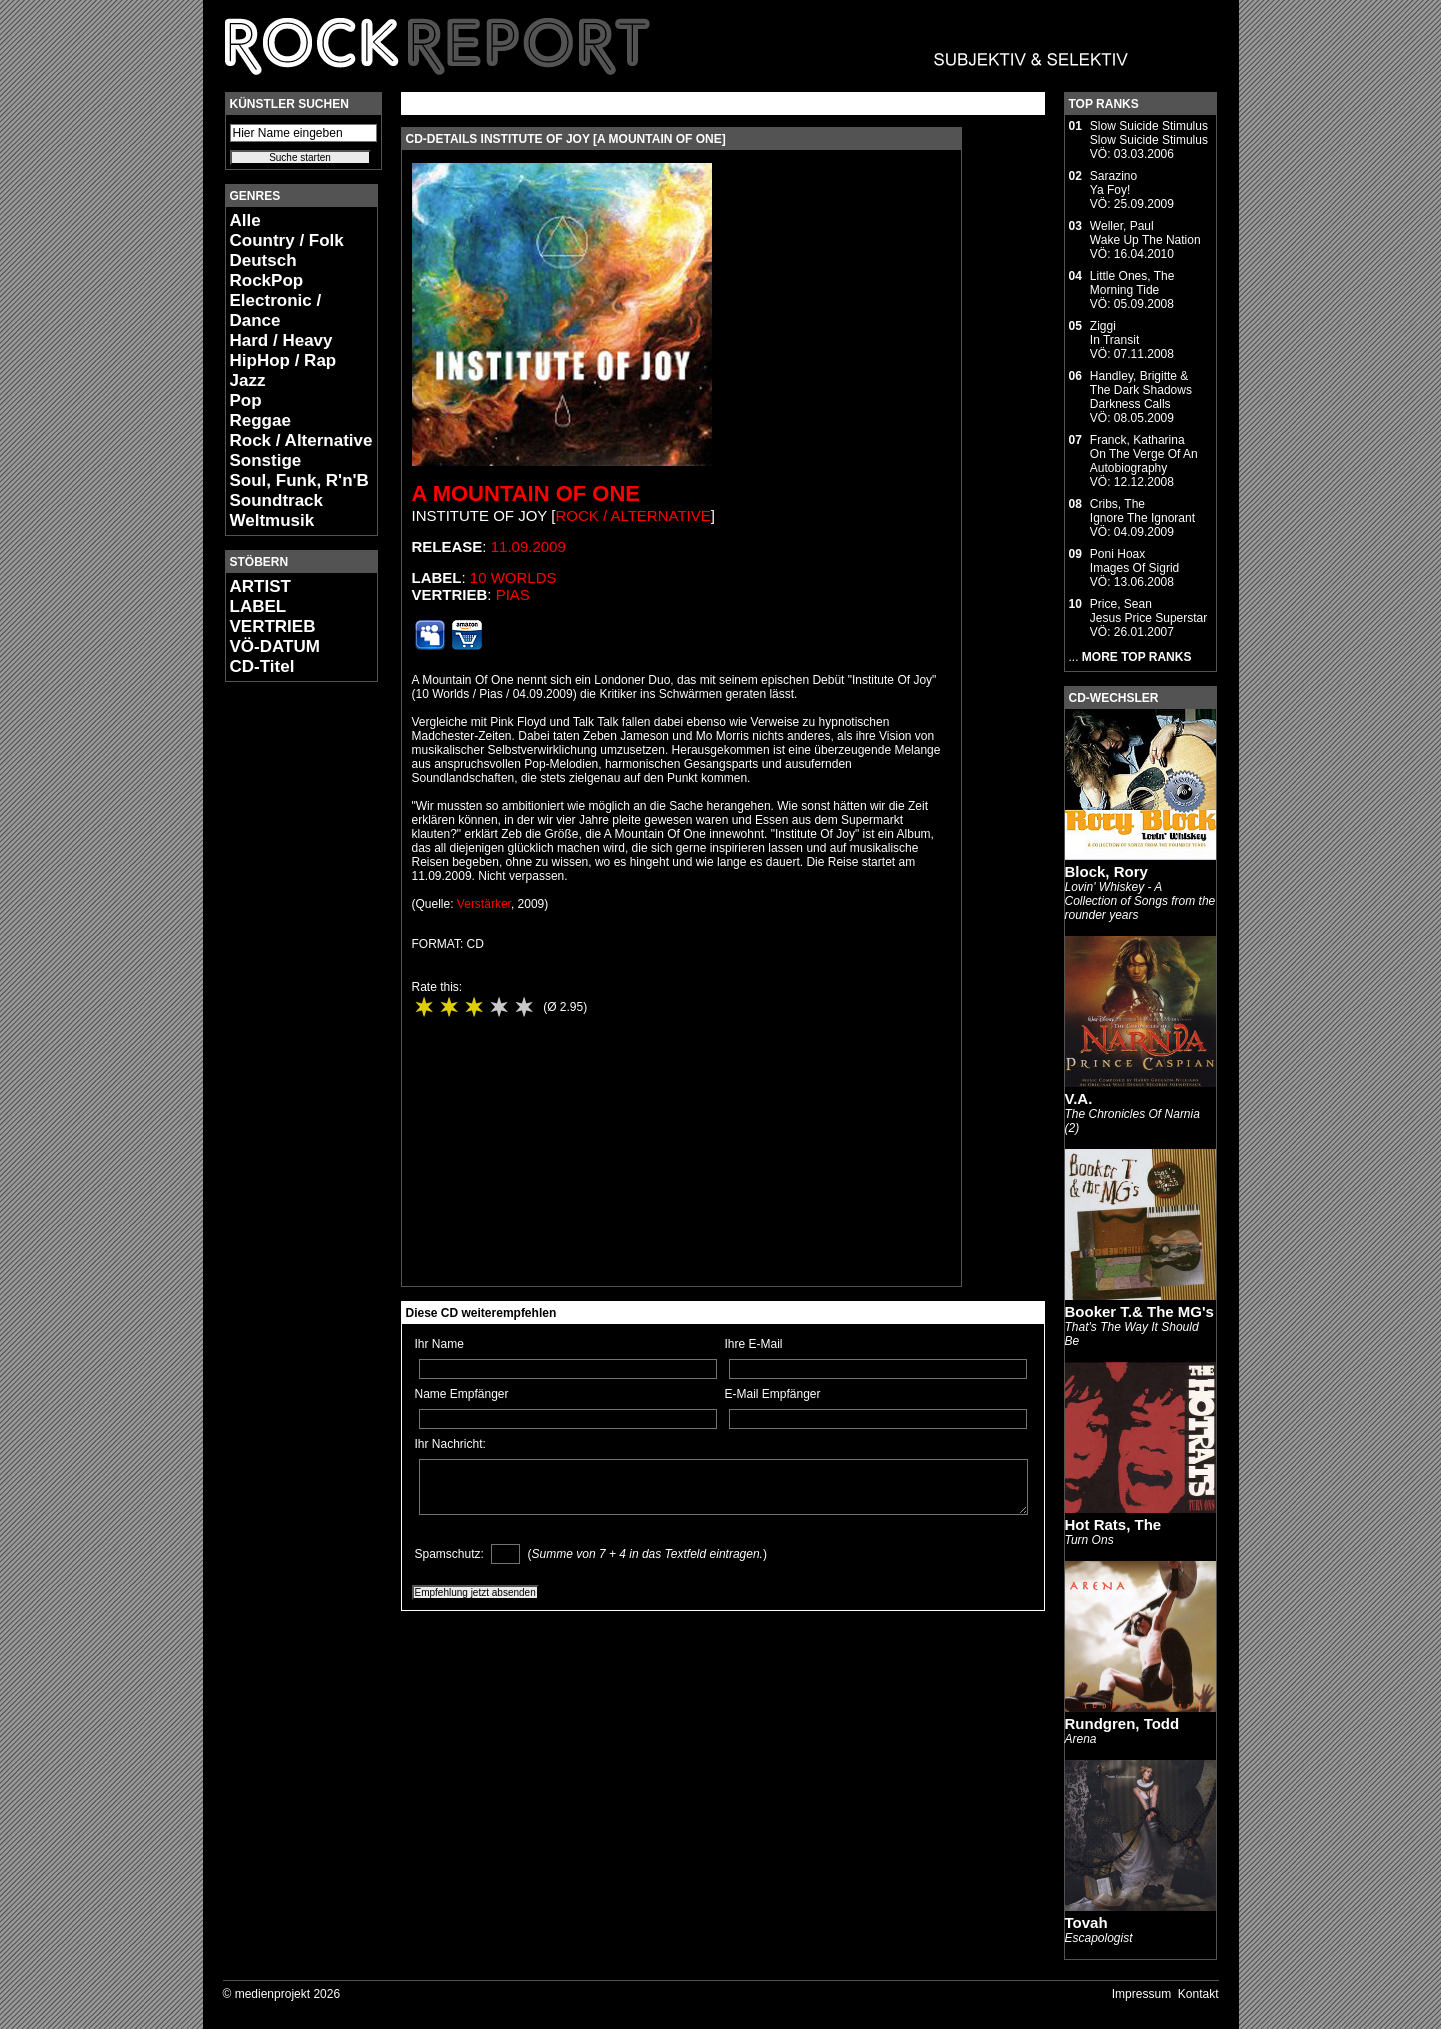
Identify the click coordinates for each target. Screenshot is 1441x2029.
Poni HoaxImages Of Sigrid (1134, 561)
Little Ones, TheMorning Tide (1132, 283)
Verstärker (484, 904)
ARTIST (260, 586)
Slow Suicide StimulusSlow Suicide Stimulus (1149, 133)
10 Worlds (513, 577)
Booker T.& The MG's (1139, 1311)
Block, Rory (1106, 871)
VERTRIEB (273, 626)
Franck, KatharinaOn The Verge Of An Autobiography (1144, 454)
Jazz (248, 380)
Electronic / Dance (276, 310)
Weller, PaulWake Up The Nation (1145, 233)
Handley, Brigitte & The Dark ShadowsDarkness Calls (1141, 390)
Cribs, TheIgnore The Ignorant (1142, 511)
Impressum (1141, 1994)
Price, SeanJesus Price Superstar (1148, 611)
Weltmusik (272, 520)
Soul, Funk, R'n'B (299, 480)
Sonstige (266, 460)
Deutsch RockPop (267, 270)
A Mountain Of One (526, 493)
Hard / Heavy (281, 340)
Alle (245, 220)
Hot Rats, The (1113, 1524)
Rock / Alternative (301, 440)
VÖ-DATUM (275, 646)
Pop (246, 400)
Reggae (260, 420)
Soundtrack (277, 500)
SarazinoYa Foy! (1113, 183)
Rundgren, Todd (1122, 1723)
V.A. (1079, 1098)
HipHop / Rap (283, 360)
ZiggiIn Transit (1114, 333)
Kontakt (1198, 1994)
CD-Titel (262, 666)
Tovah (1086, 1922)
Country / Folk (287, 240)
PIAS (513, 594)
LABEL (258, 606)
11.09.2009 (528, 546)
